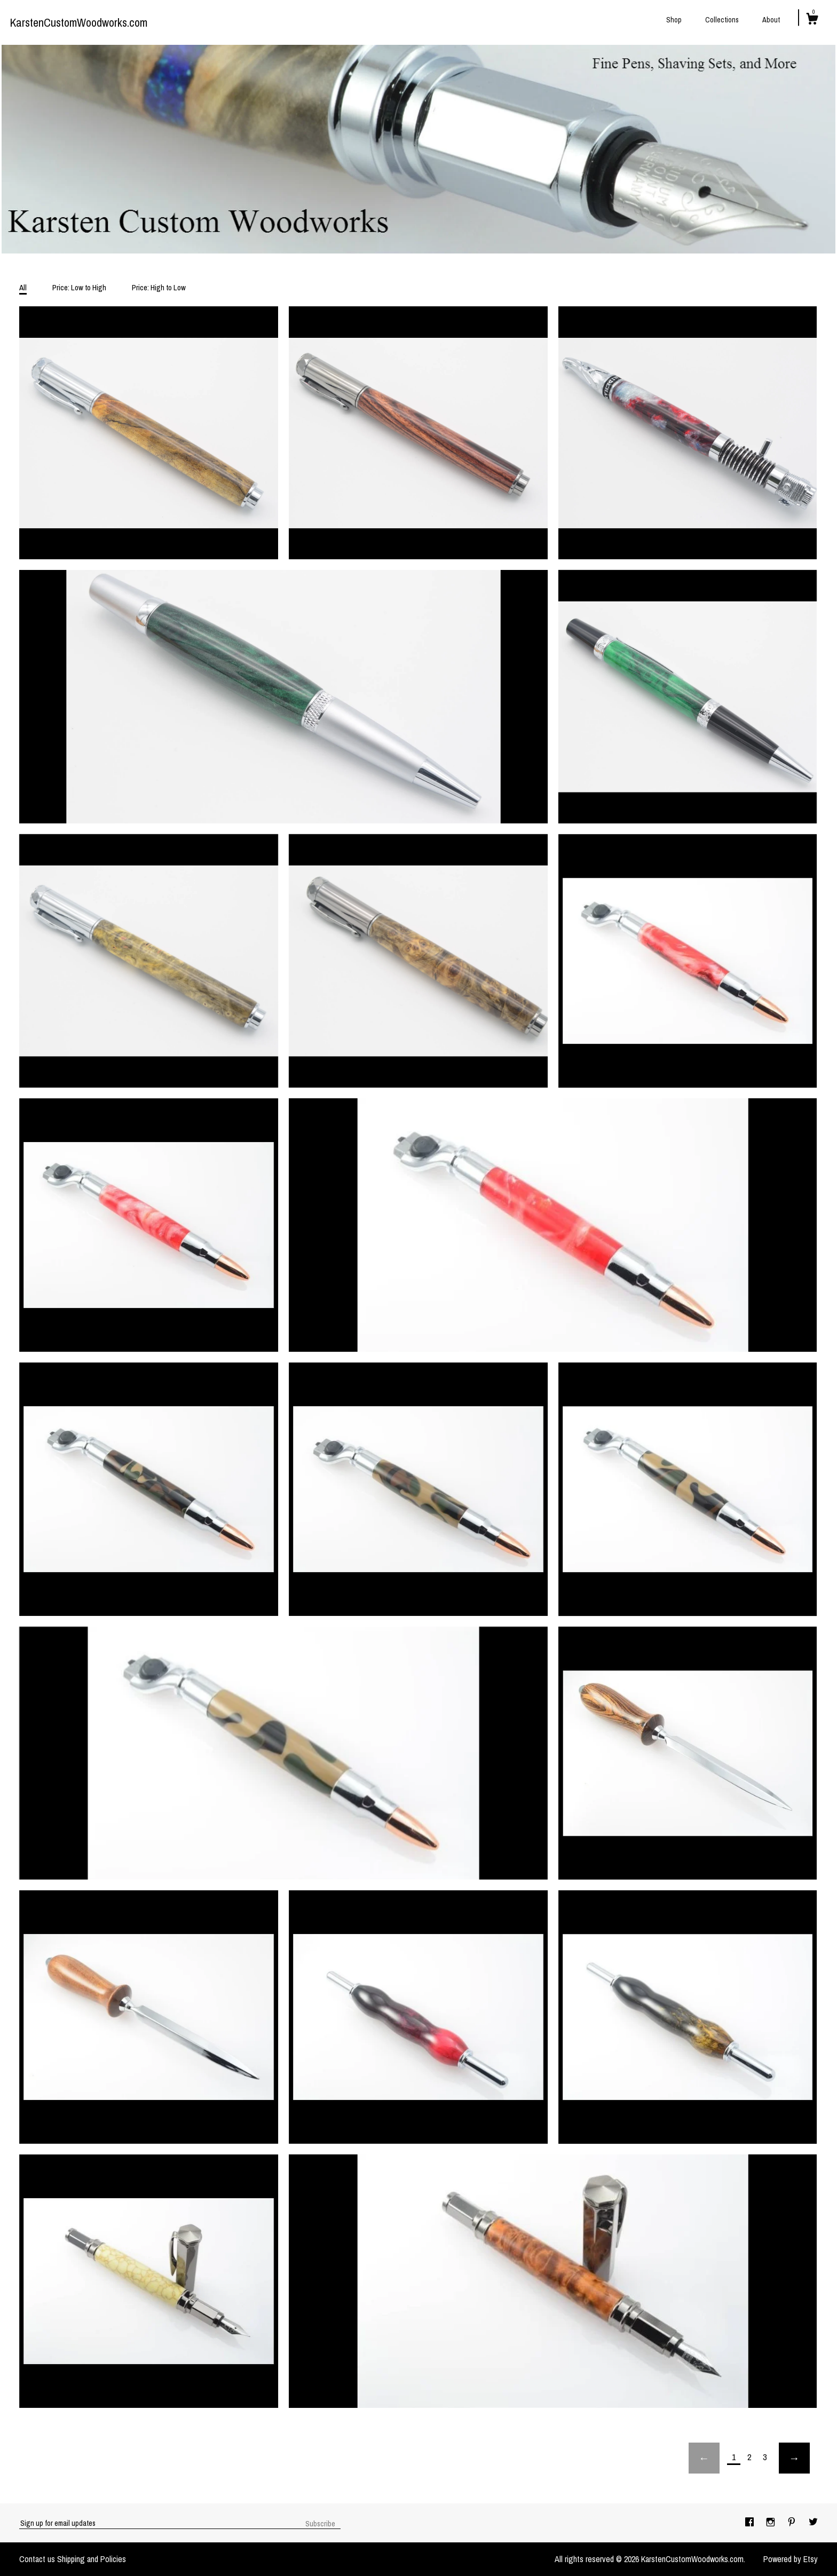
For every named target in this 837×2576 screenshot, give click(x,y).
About (771, 20)
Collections (722, 20)
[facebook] (750, 2523)
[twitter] (813, 2523)
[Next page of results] (794, 2458)
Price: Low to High (79, 287)
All (23, 287)
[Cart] (812, 20)
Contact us (37, 2559)
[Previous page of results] (704, 2458)
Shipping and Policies (91, 2559)
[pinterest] (792, 2523)
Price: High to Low (159, 287)
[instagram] (772, 2523)
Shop (674, 20)
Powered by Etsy (790, 2559)
